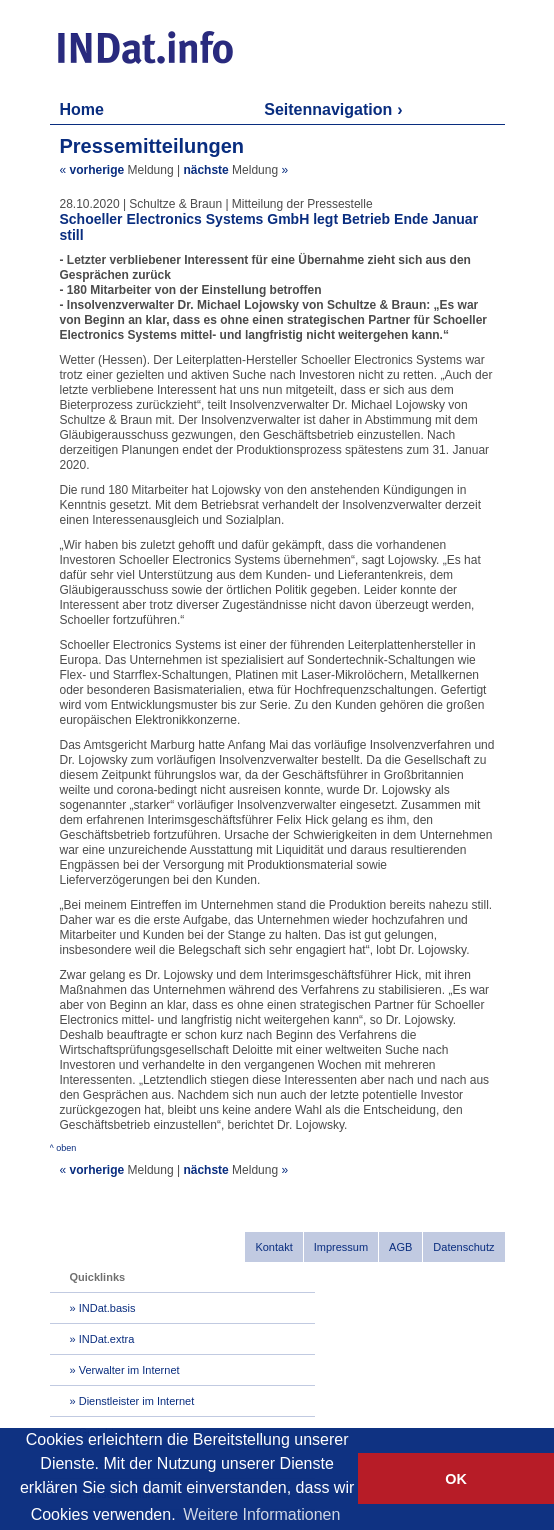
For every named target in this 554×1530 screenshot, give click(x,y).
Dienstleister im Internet (137, 1401)
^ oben (63, 1148)
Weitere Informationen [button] (261, 1514)
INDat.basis (107, 1308)
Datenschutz (463, 1247)
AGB (400, 1247)
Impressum (341, 1247)
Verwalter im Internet (129, 1370)
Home (82, 109)
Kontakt (273, 1247)
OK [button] (456, 1479)
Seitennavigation (328, 109)
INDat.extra (107, 1339)
